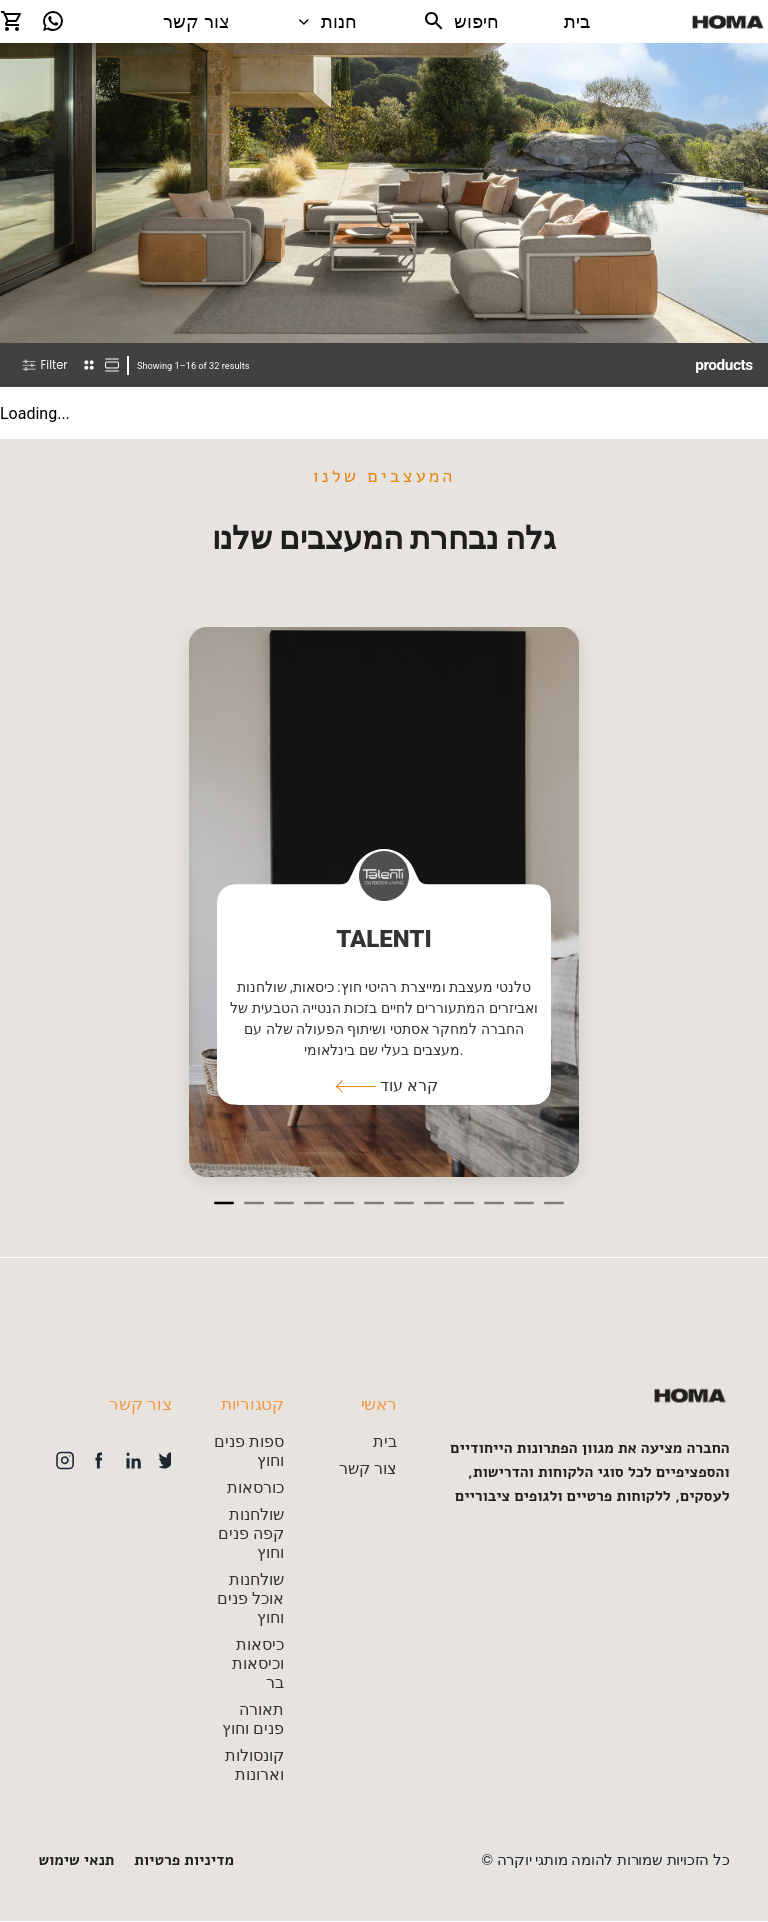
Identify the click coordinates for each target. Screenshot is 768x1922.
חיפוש (460, 21)
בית (577, 21)
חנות (326, 21)
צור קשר (196, 21)
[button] (384, 1086)
